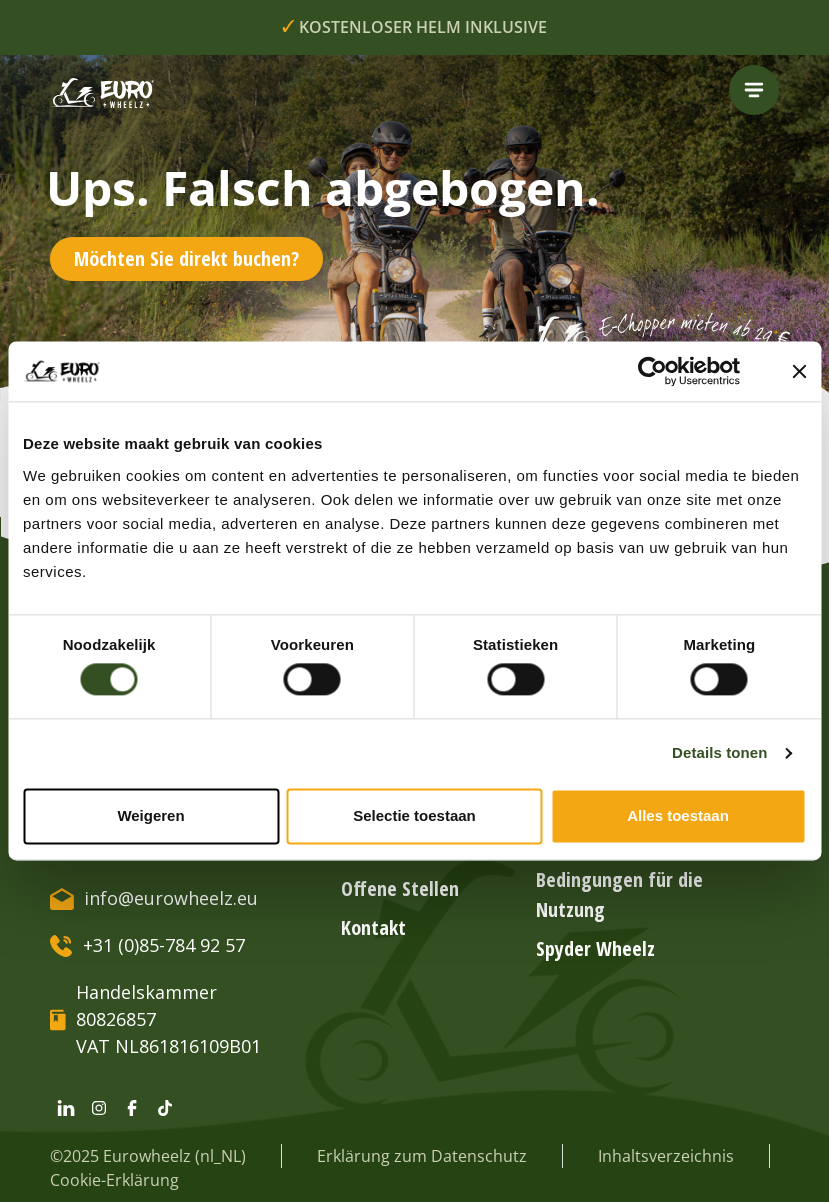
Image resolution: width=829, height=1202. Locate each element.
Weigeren (150, 815)
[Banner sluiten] (799, 371)
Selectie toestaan (414, 815)
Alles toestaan (678, 815)
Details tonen (719, 753)
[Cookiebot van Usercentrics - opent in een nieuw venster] (667, 371)
